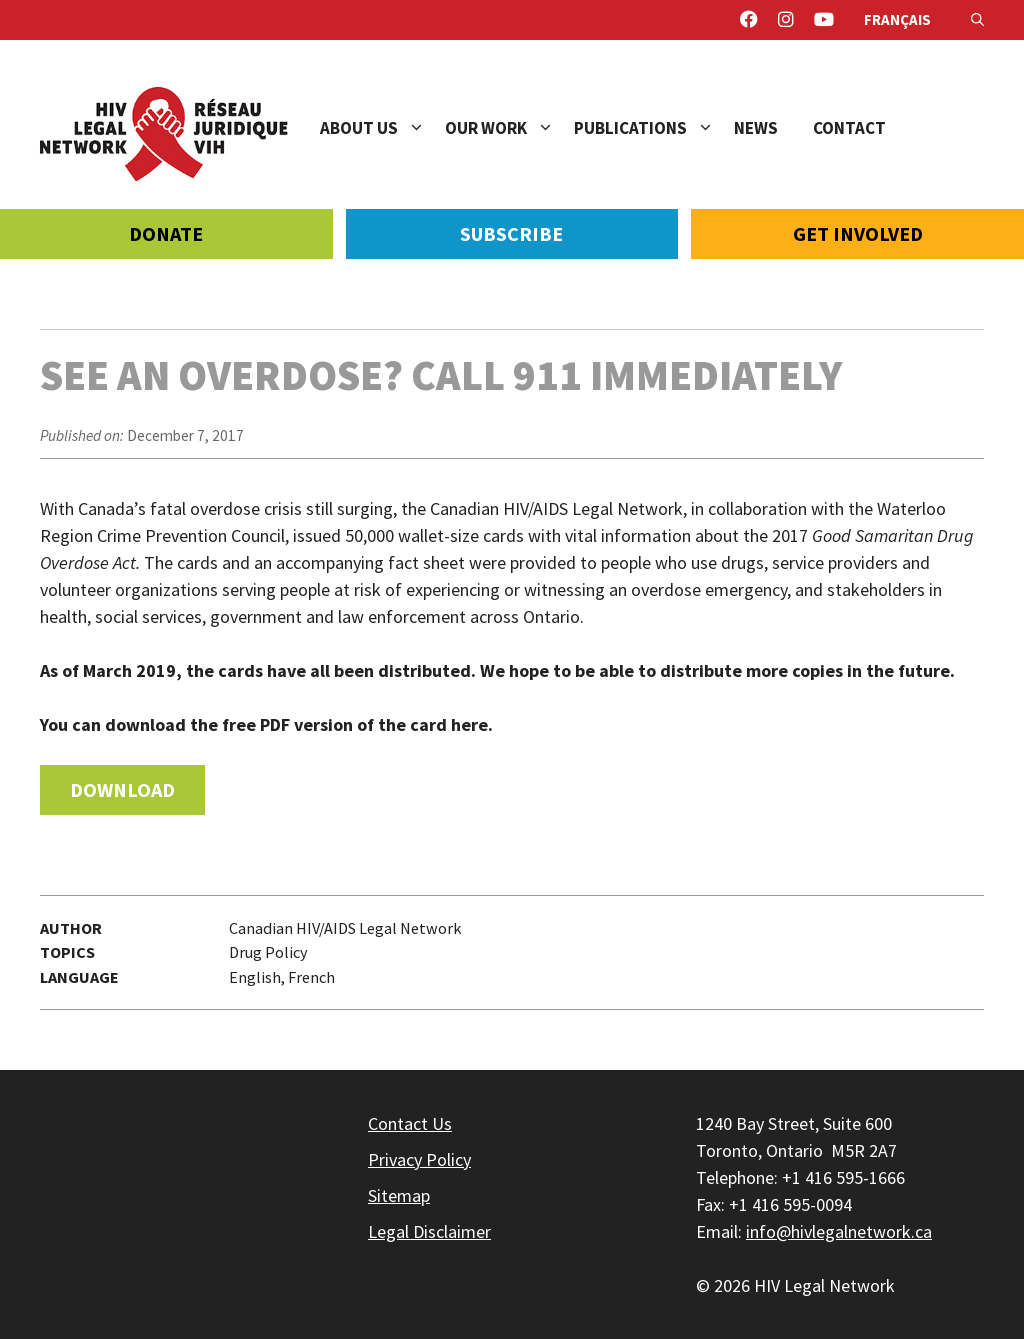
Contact (849, 128)
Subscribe (511, 233)
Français (897, 19)
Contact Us (410, 1123)
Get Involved (858, 233)
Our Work (509, 128)
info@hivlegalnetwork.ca (839, 1231)
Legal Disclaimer (429, 1231)
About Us (382, 128)
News (756, 128)
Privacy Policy (419, 1159)
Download (122, 789)
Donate (166, 233)
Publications (654, 128)
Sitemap (399, 1195)
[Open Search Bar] (977, 20)
